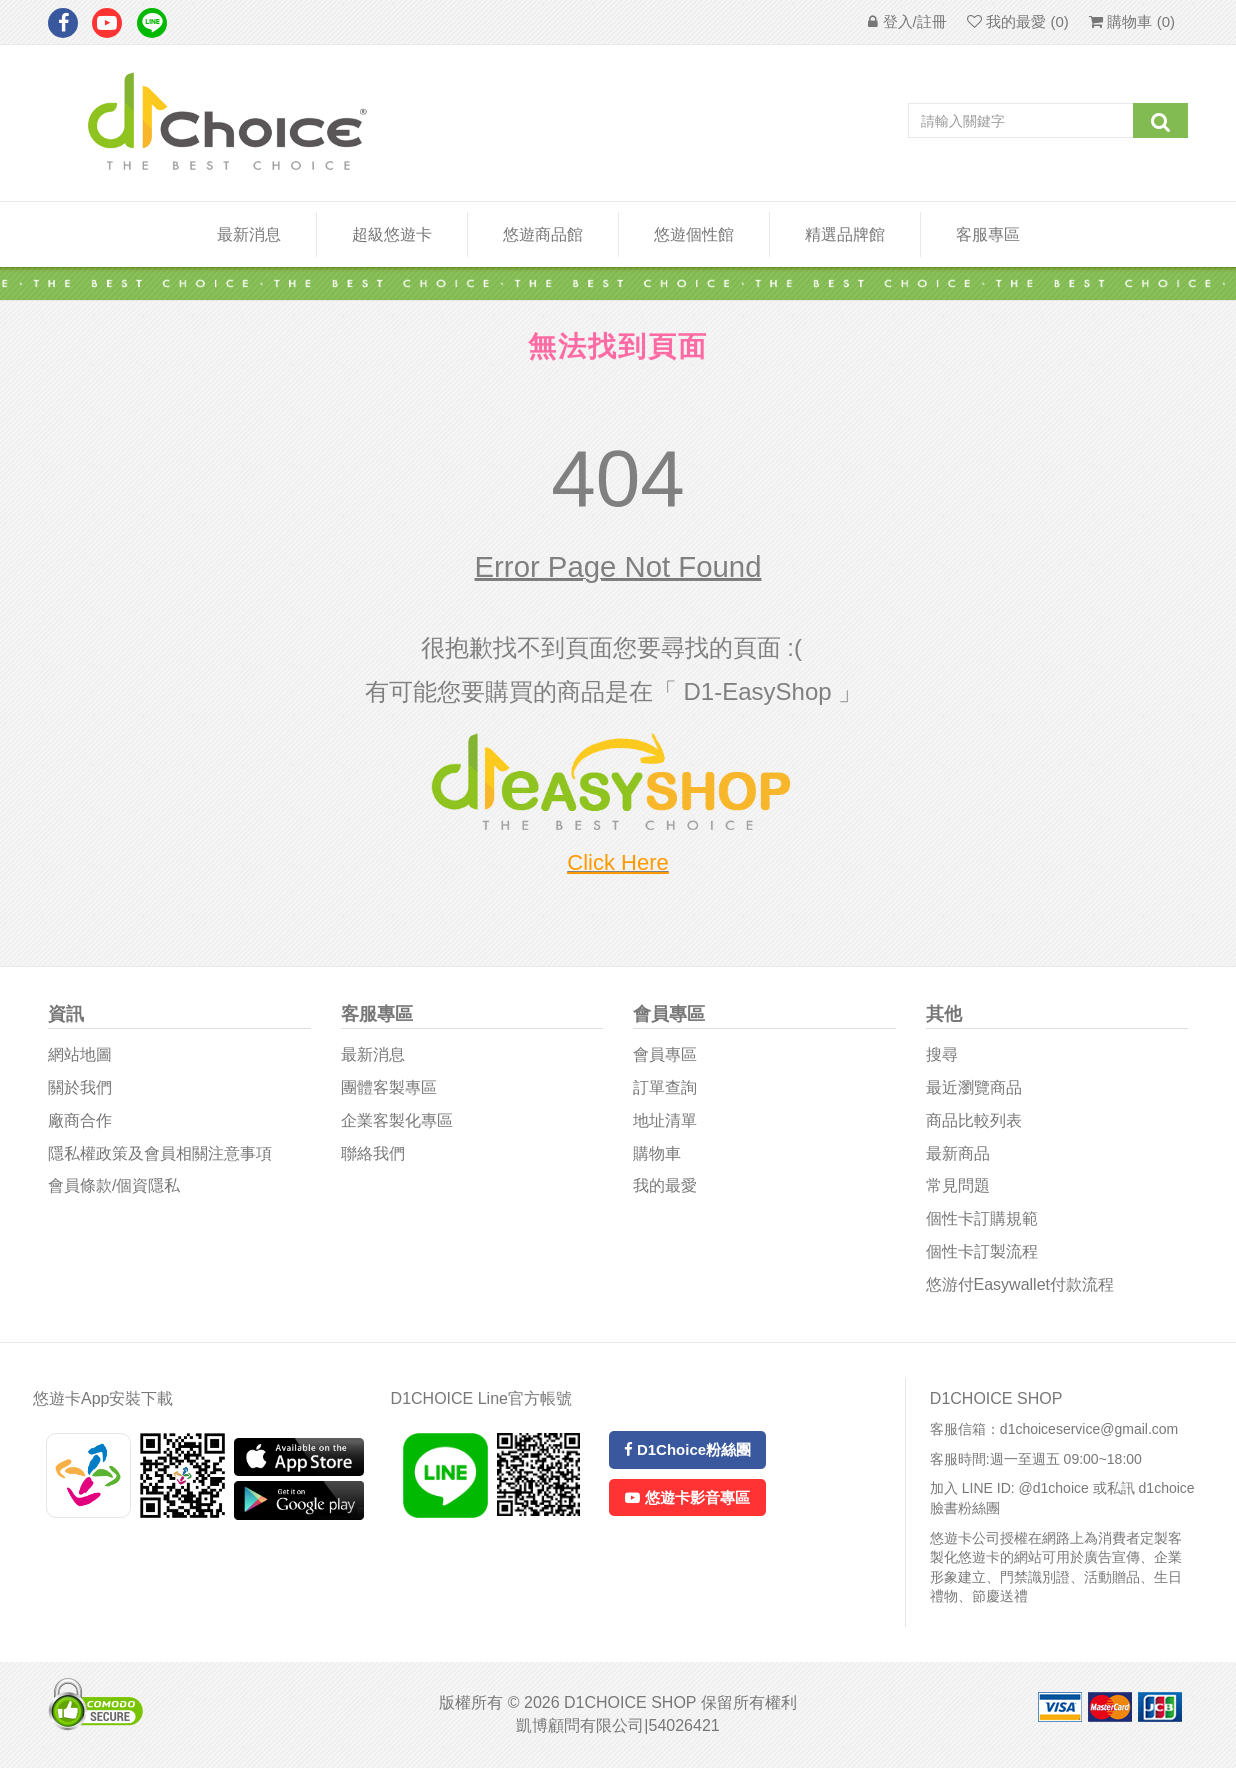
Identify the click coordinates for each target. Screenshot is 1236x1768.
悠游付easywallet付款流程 (1020, 1284)
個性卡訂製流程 (982, 1251)
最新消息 (249, 234)
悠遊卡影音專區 (687, 1497)
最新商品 (958, 1153)
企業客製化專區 (397, 1120)
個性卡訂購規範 (982, 1218)
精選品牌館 (845, 234)
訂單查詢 (665, 1087)
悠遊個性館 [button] (694, 234)
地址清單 (665, 1120)
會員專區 (665, 1054)
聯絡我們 (373, 1153)
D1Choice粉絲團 (687, 1449)
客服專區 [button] (988, 234)
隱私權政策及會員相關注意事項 (160, 1153)
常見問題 (958, 1185)
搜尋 (942, 1054)
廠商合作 (80, 1120)
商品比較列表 (974, 1120)
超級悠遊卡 (392, 234)
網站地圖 (80, 1054)
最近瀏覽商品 (974, 1087)
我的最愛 (665, 1185)
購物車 (657, 1153)
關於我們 (80, 1087)
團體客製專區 (389, 1087)
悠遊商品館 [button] (543, 234)
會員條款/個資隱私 (114, 1185)
